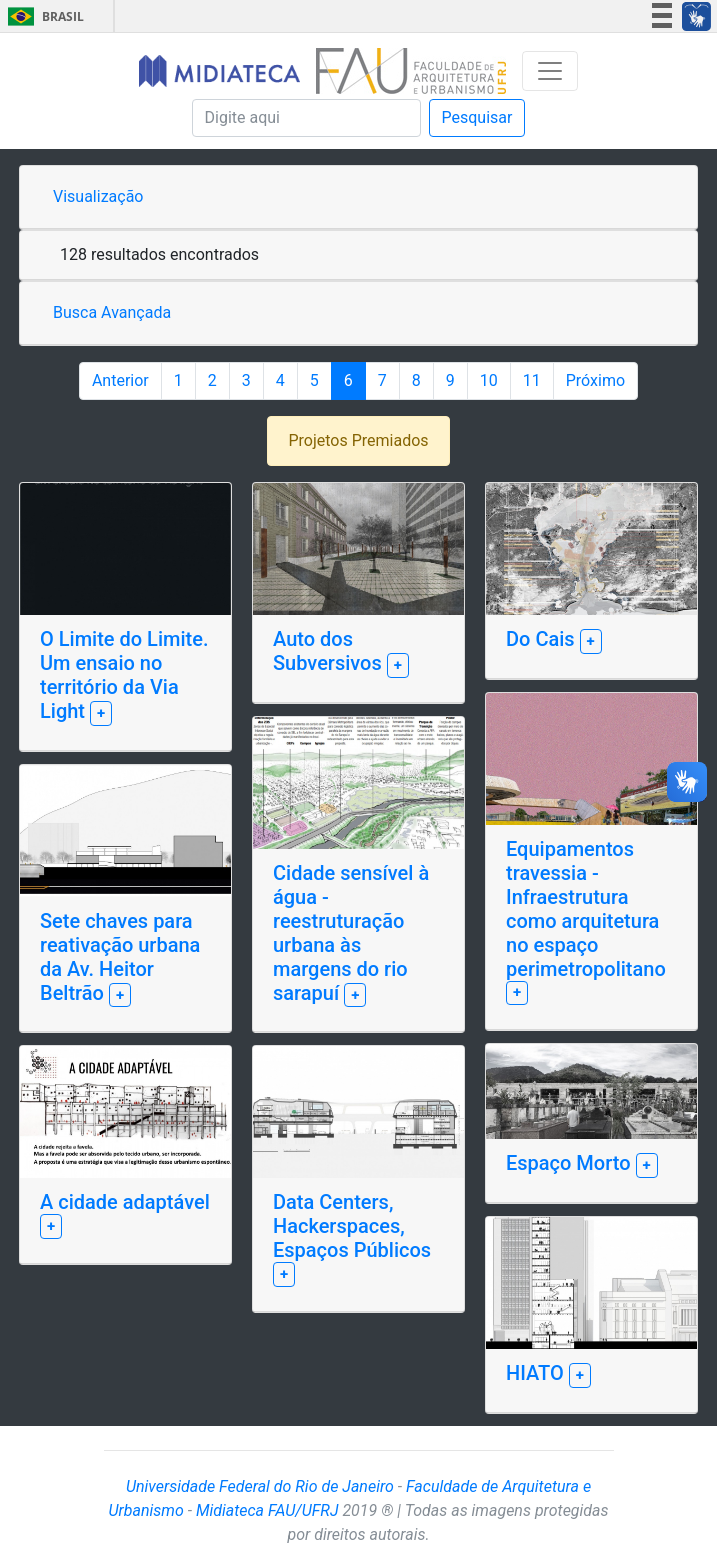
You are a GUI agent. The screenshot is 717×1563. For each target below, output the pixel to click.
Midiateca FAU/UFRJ (267, 1510)
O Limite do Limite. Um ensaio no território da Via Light (124, 675)
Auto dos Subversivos (330, 651)
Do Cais (543, 639)
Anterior (120, 380)
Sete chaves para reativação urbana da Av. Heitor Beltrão (120, 957)
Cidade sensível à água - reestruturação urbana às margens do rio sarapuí (351, 933)
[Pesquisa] (306, 118)
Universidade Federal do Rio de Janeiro (260, 1486)
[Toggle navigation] (550, 71)
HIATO (537, 1373)
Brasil (42, 16)
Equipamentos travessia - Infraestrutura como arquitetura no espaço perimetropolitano (586, 909)
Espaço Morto (571, 1163)
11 (532, 380)
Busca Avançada (112, 312)
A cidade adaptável (125, 1202)
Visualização (98, 196)
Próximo (595, 380)
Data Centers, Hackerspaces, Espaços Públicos (352, 1226)
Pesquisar (477, 117)
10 (489, 380)
